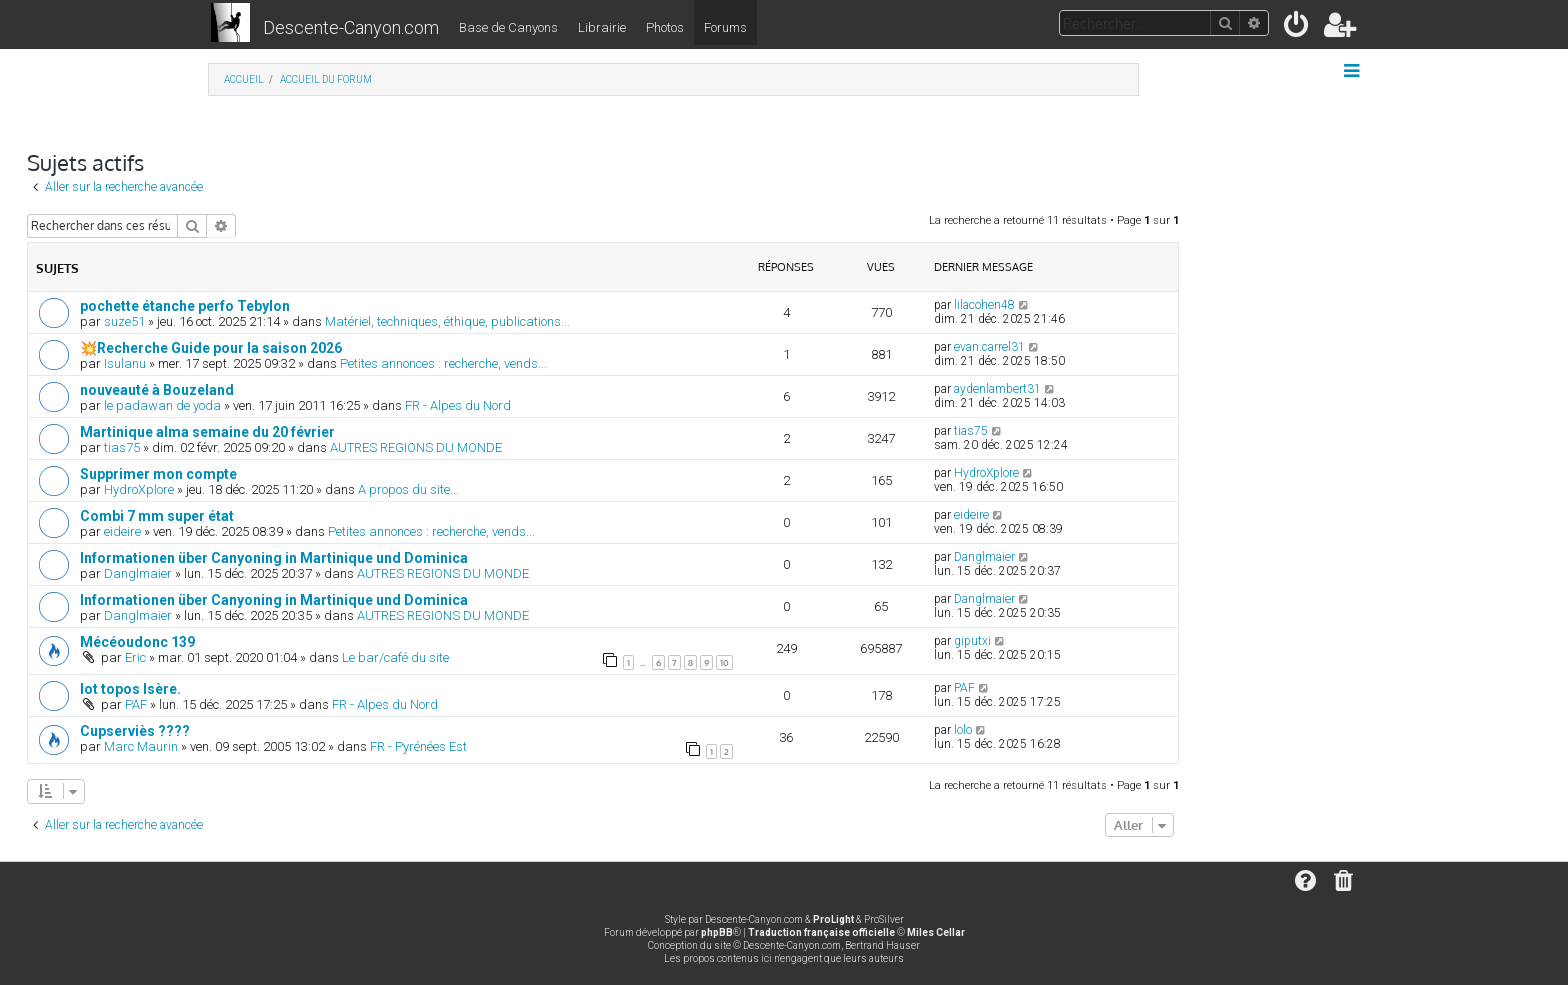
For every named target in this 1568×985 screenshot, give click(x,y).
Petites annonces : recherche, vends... (443, 363)
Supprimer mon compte (158, 474)
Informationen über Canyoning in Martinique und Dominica (274, 558)
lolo (963, 730)
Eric (135, 657)
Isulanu (125, 363)
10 (724, 662)
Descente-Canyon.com (351, 27)
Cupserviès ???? (135, 731)
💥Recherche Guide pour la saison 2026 (211, 348)
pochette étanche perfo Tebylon (185, 306)
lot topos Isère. (130, 689)
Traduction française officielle (821, 932)
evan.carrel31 (989, 347)
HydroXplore (139, 489)
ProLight (833, 919)
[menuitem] (1297, 28)
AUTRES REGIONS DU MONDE (416, 447)
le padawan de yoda (162, 405)
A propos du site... (408, 489)
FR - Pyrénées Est (418, 746)
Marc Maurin (141, 746)
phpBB (717, 932)
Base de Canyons (508, 27)
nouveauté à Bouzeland (157, 390)
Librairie (602, 27)
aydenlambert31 (997, 389)
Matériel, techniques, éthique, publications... (447, 321)
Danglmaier (138, 573)
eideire (122, 531)
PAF (136, 704)
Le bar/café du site (395, 657)
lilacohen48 (984, 305)
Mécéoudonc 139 (137, 642)
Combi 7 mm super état (157, 516)
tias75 (122, 447)
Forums (725, 27)
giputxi (972, 641)
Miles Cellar (936, 932)
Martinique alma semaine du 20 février (207, 432)
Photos (665, 27)
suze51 (124, 321)
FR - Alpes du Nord (458, 405)
